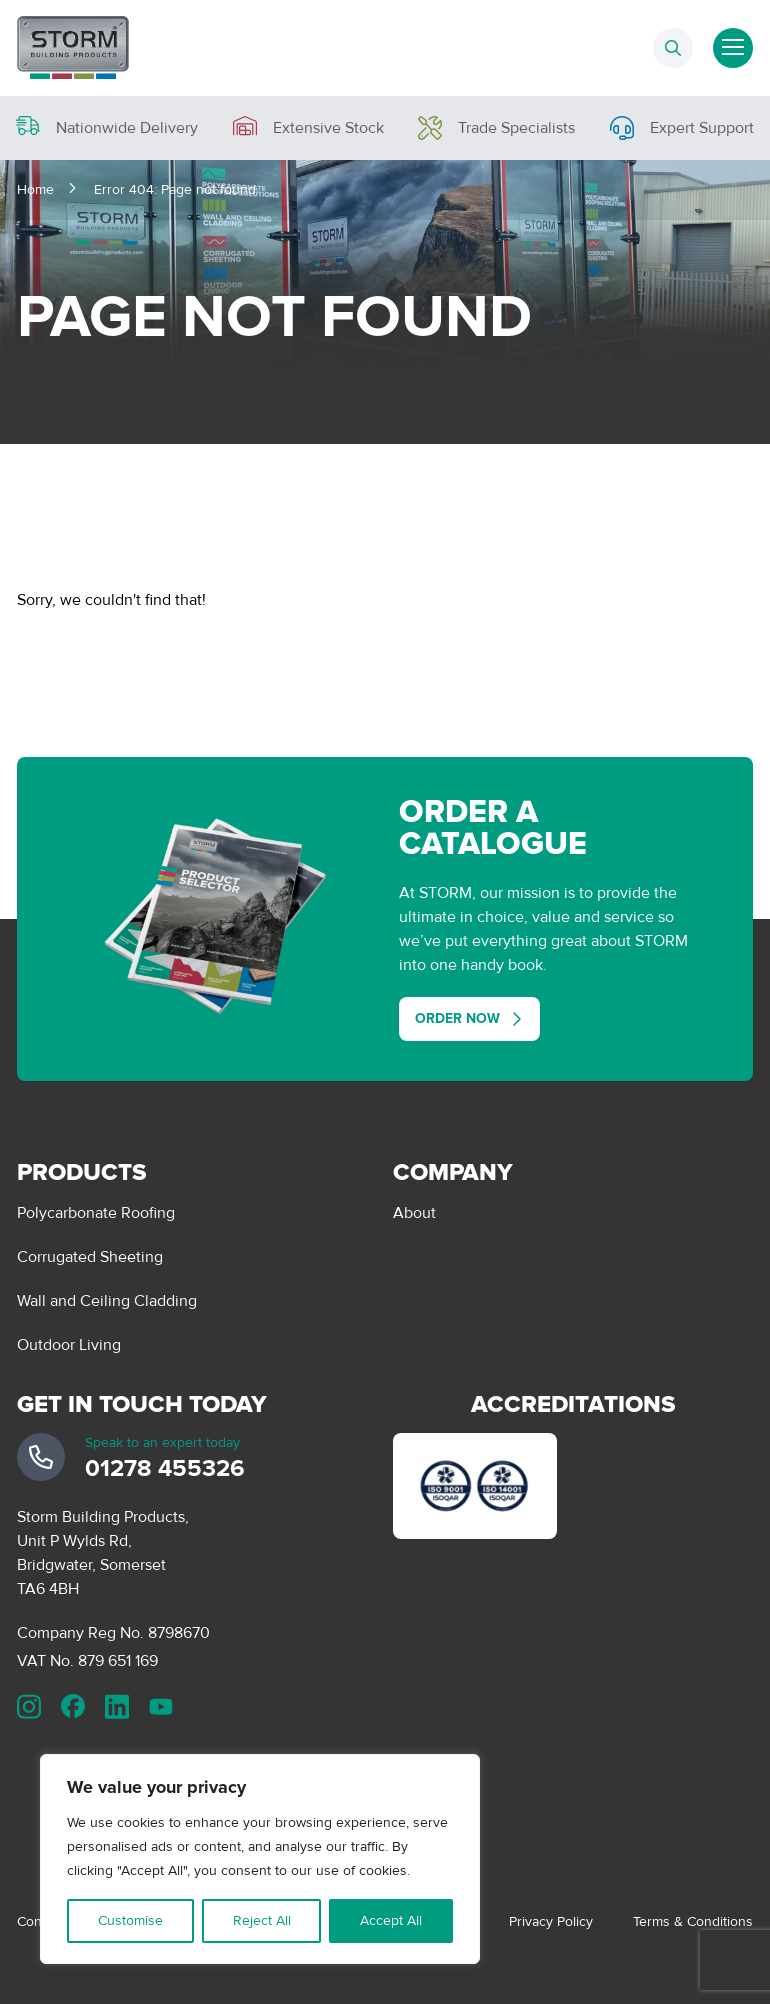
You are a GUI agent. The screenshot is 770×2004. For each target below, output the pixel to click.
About (414, 1213)
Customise (130, 1920)
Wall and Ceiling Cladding (107, 1301)
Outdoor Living (69, 1345)
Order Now (457, 1018)
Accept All (391, 1920)
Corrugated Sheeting (90, 1257)
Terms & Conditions (693, 1921)
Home (35, 189)
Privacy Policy (551, 1921)
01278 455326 (165, 1468)
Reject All (262, 1920)
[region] (260, 1859)
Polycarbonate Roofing (96, 1213)
